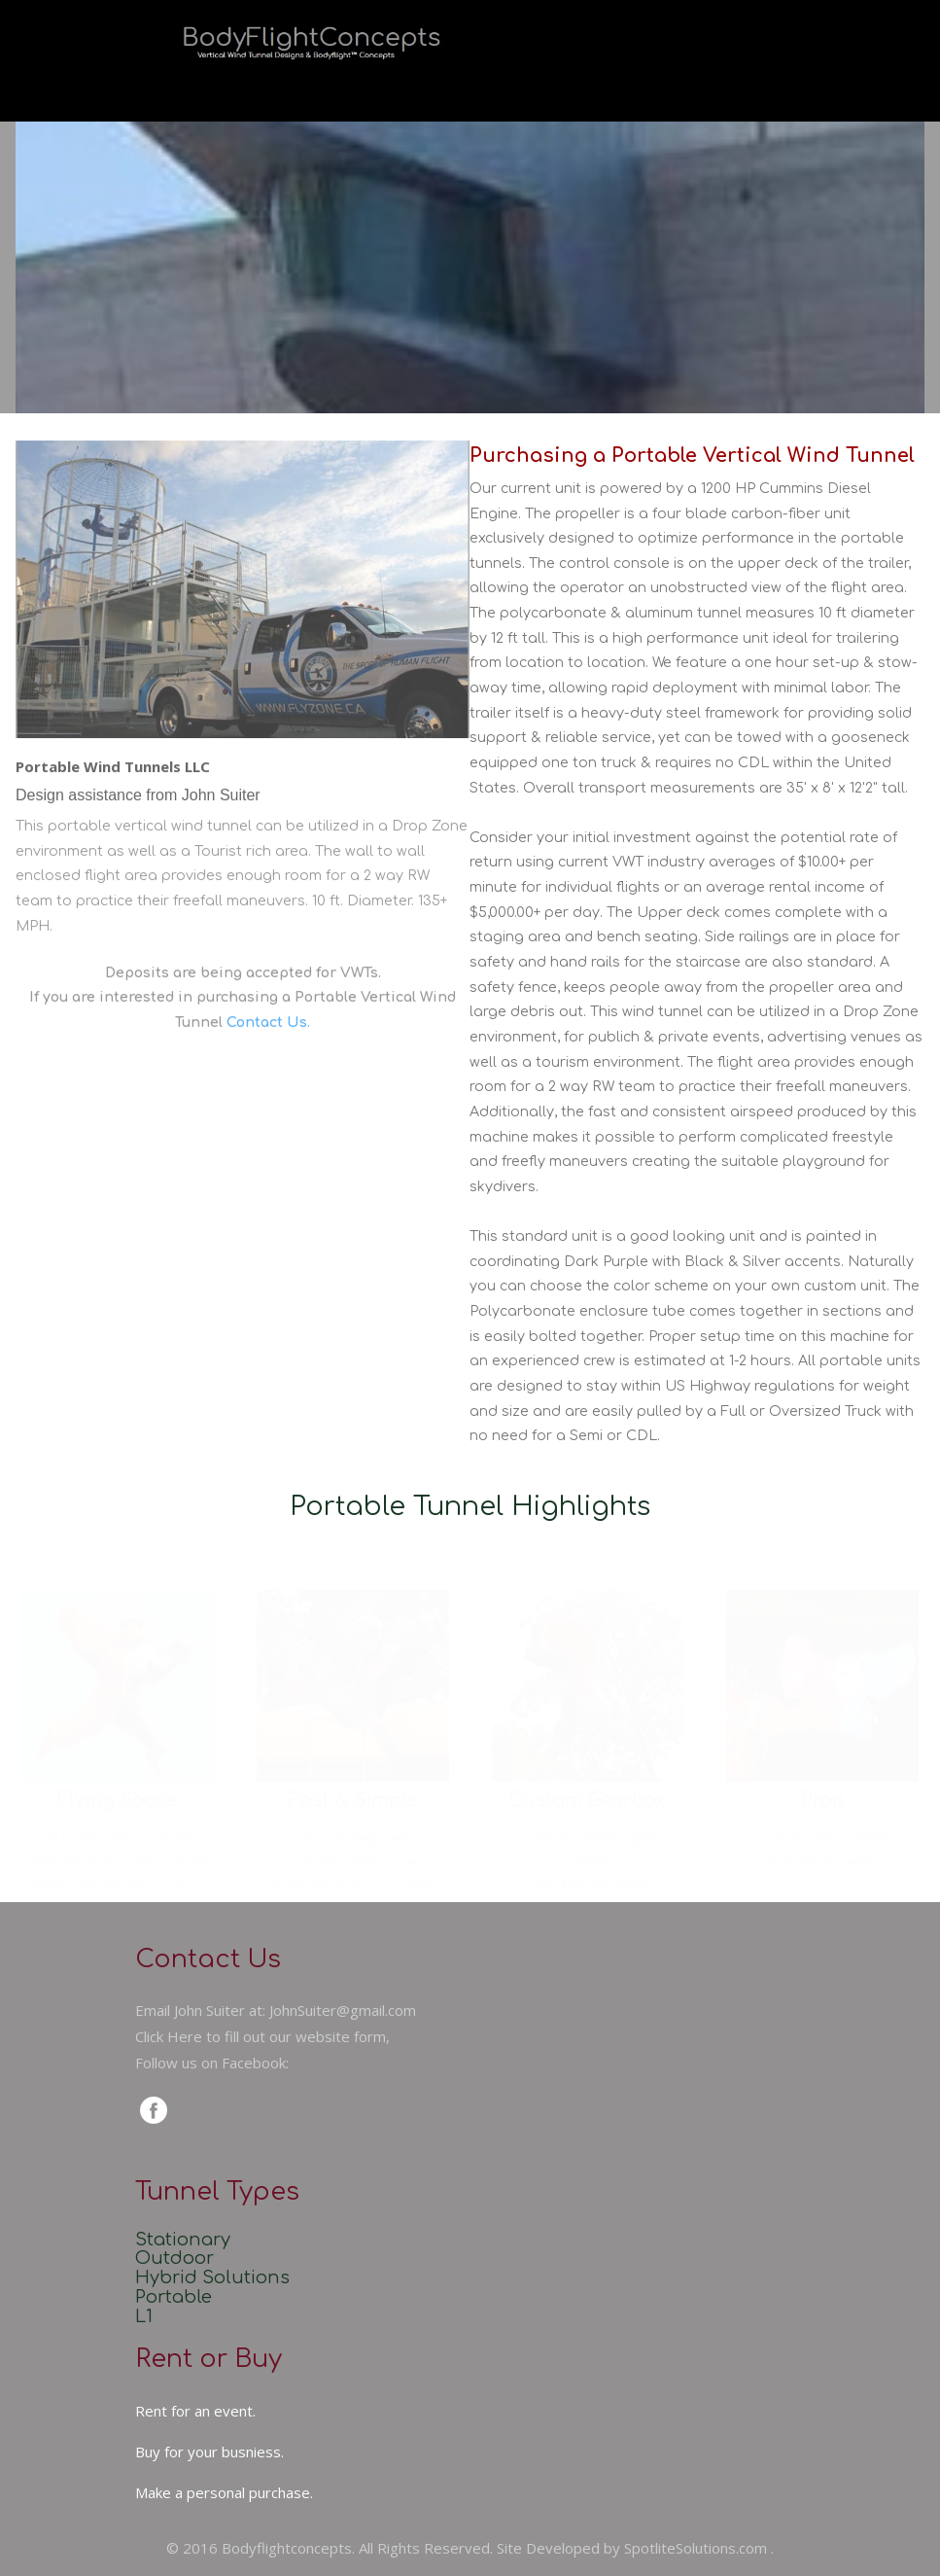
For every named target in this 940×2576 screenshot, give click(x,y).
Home (283, 82)
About (488, 82)
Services (386, 82)
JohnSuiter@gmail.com (342, 2010)
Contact (766, 82)
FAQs (668, 82)
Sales (579, 82)
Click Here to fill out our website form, (262, 2036)
